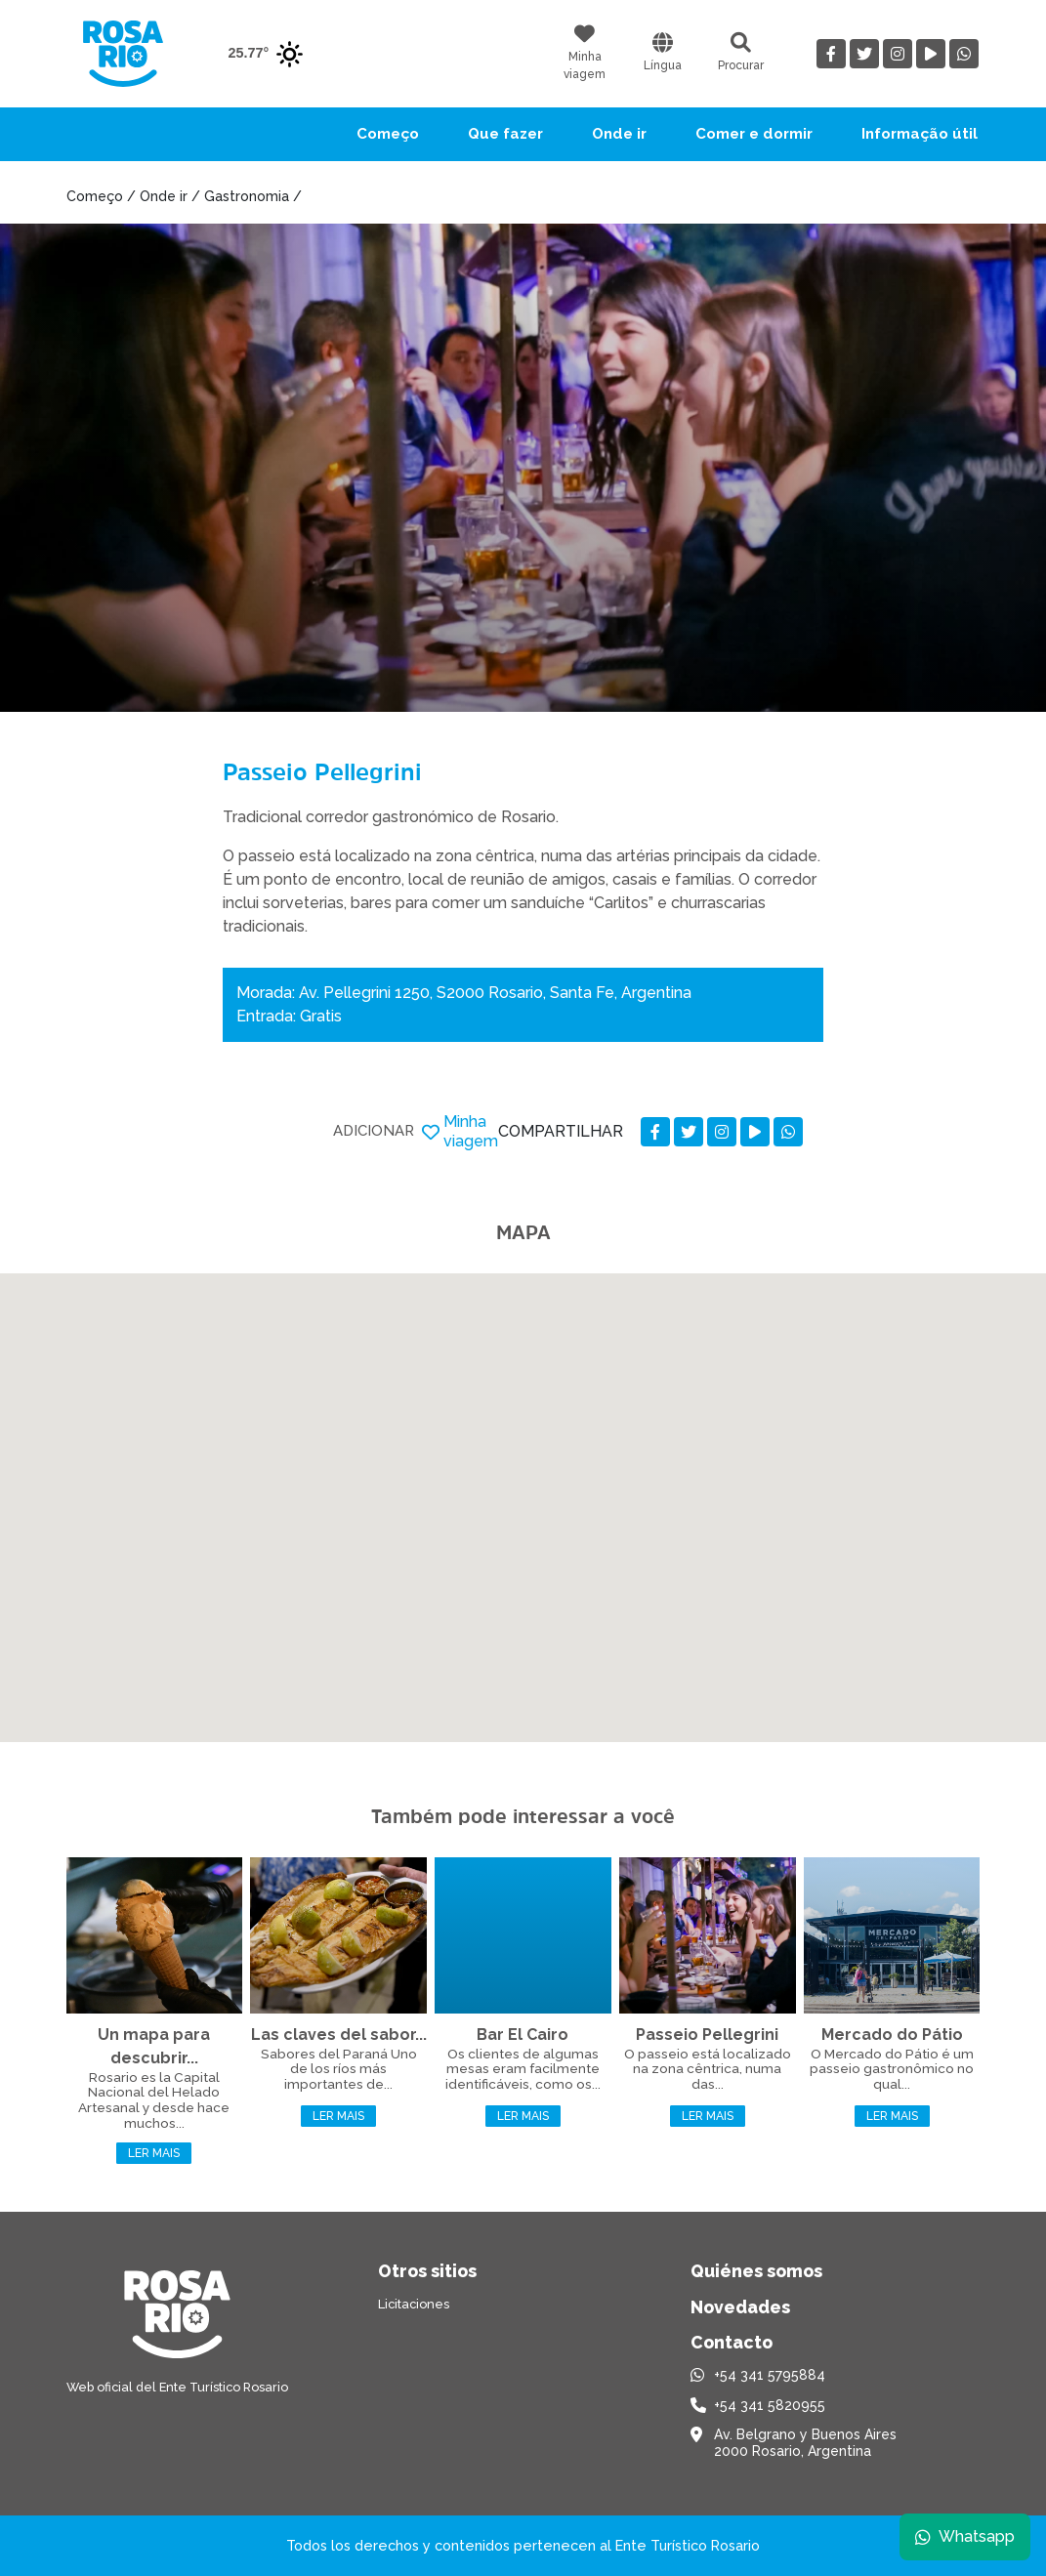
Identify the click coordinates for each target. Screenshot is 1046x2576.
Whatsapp (965, 2536)
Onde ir (619, 134)
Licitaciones (413, 2304)
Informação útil (919, 134)
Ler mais (154, 2153)
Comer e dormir (754, 134)
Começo (387, 134)
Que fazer (505, 134)
